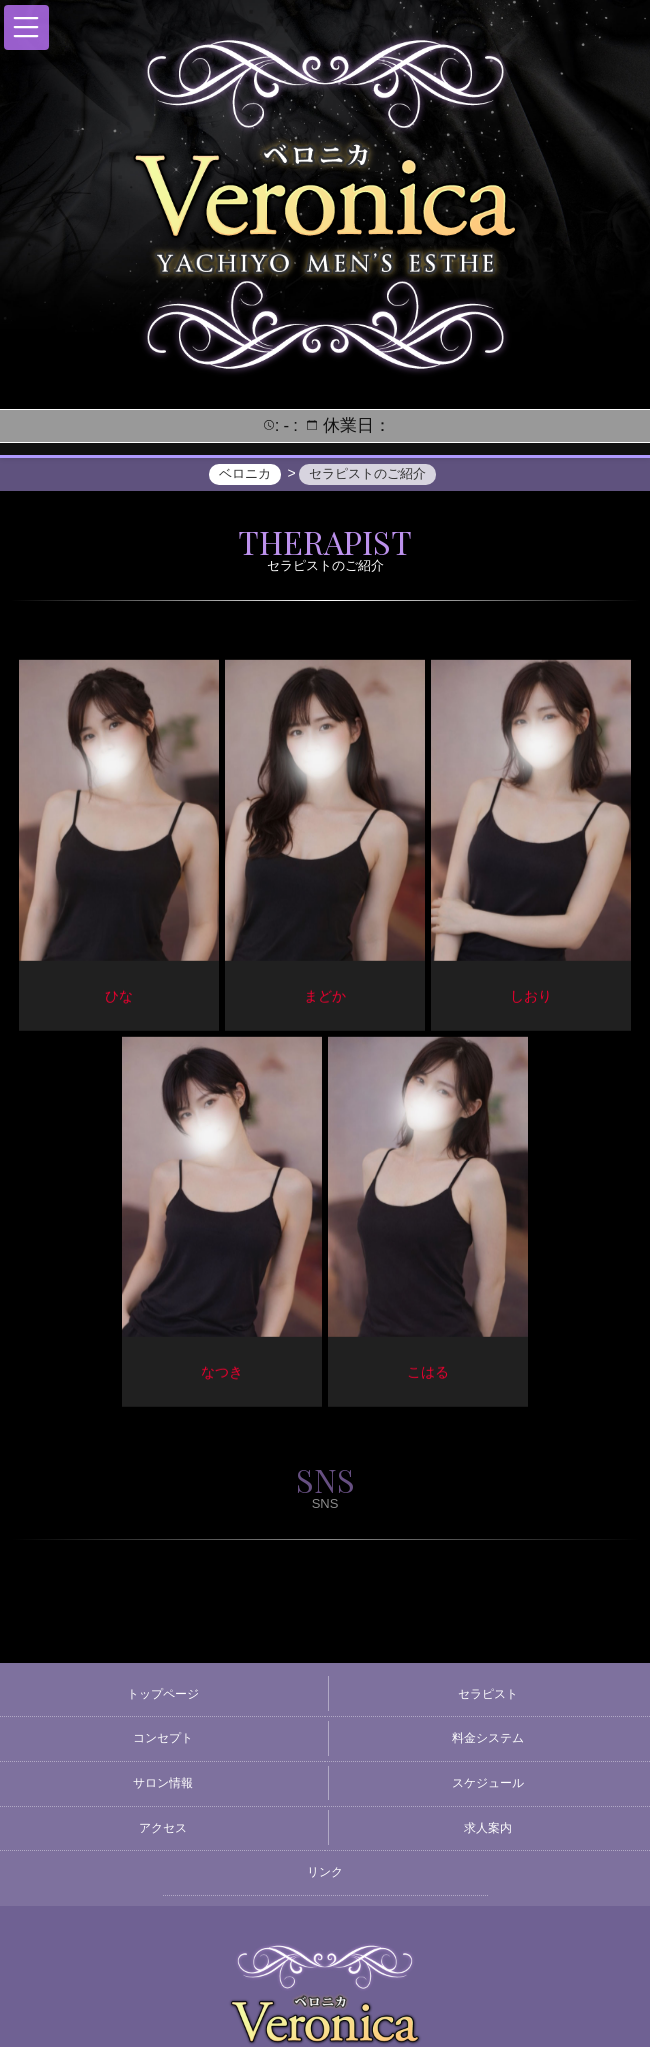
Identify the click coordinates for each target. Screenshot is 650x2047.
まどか (325, 998)
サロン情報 (163, 1783)
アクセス (163, 1828)
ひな (119, 998)
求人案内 (488, 1828)
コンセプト (163, 1738)
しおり (531, 998)
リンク (325, 1872)
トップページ (163, 1694)
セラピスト (488, 1694)
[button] (26, 27)
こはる (428, 1374)
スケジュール (488, 1783)
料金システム (488, 1738)
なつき (222, 1374)
